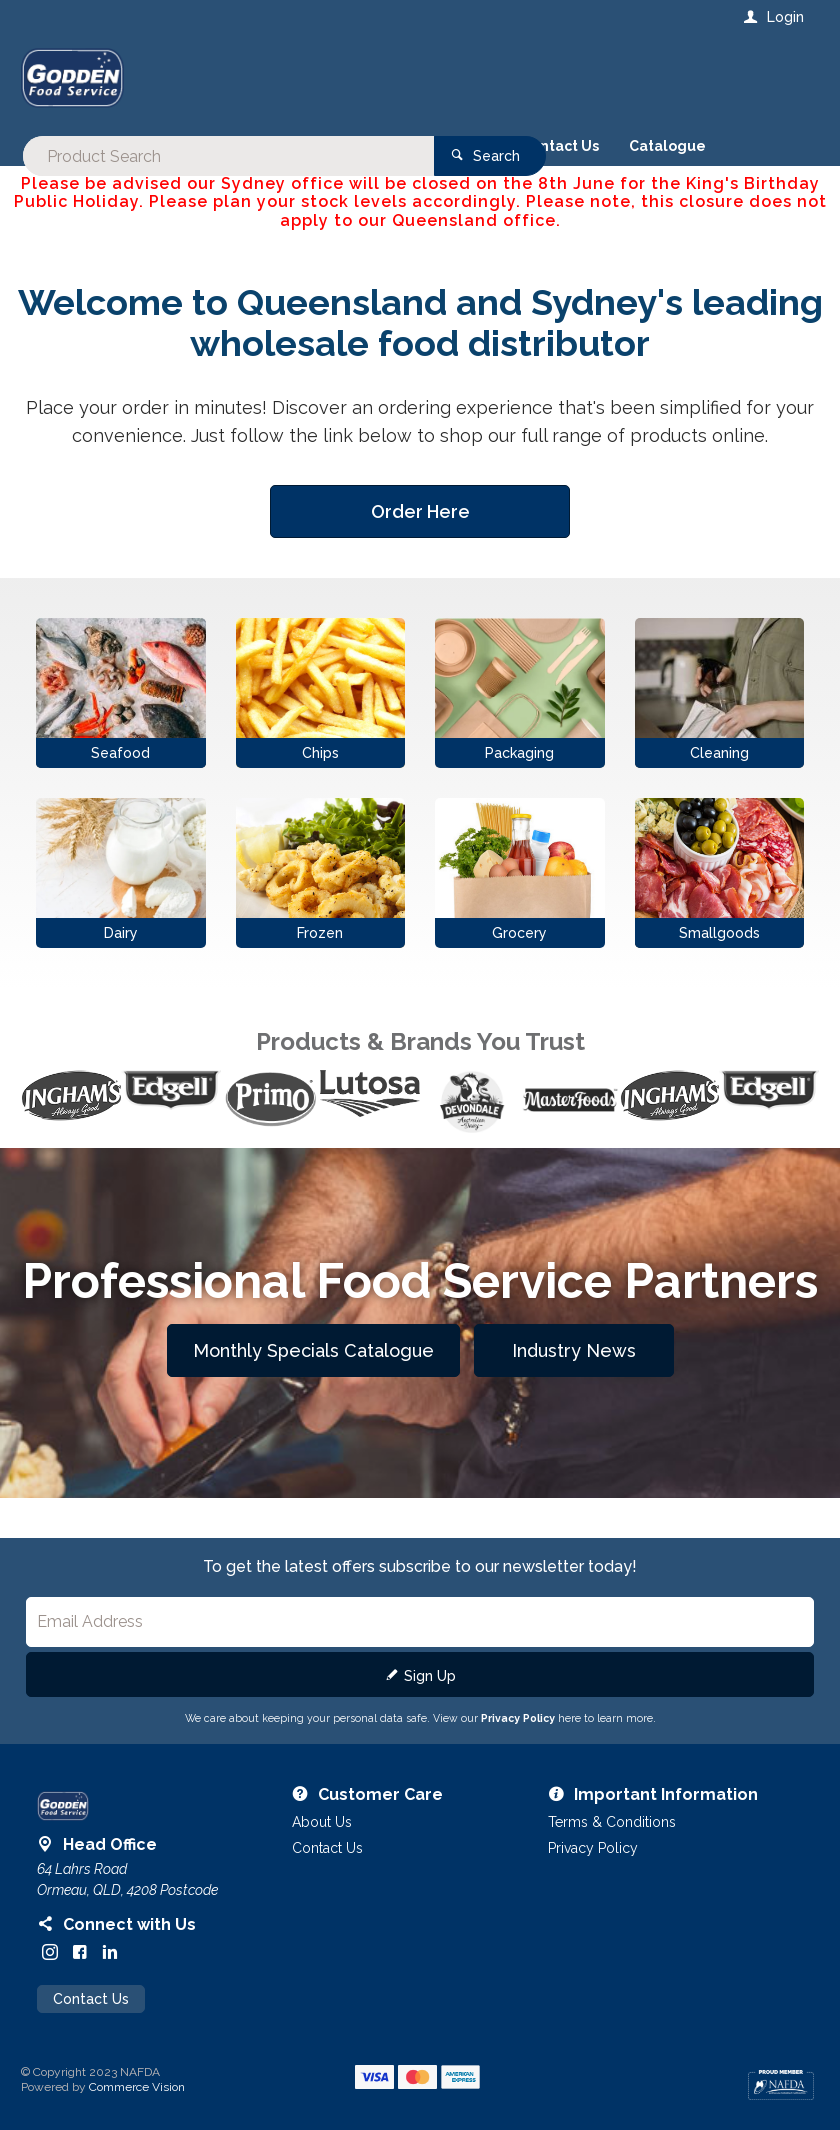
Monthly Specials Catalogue (313, 1350)
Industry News (574, 1350)
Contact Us (91, 1999)
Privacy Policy (518, 1718)
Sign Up (430, 1676)
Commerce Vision (137, 2087)
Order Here (420, 511)
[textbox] (339, 80)
